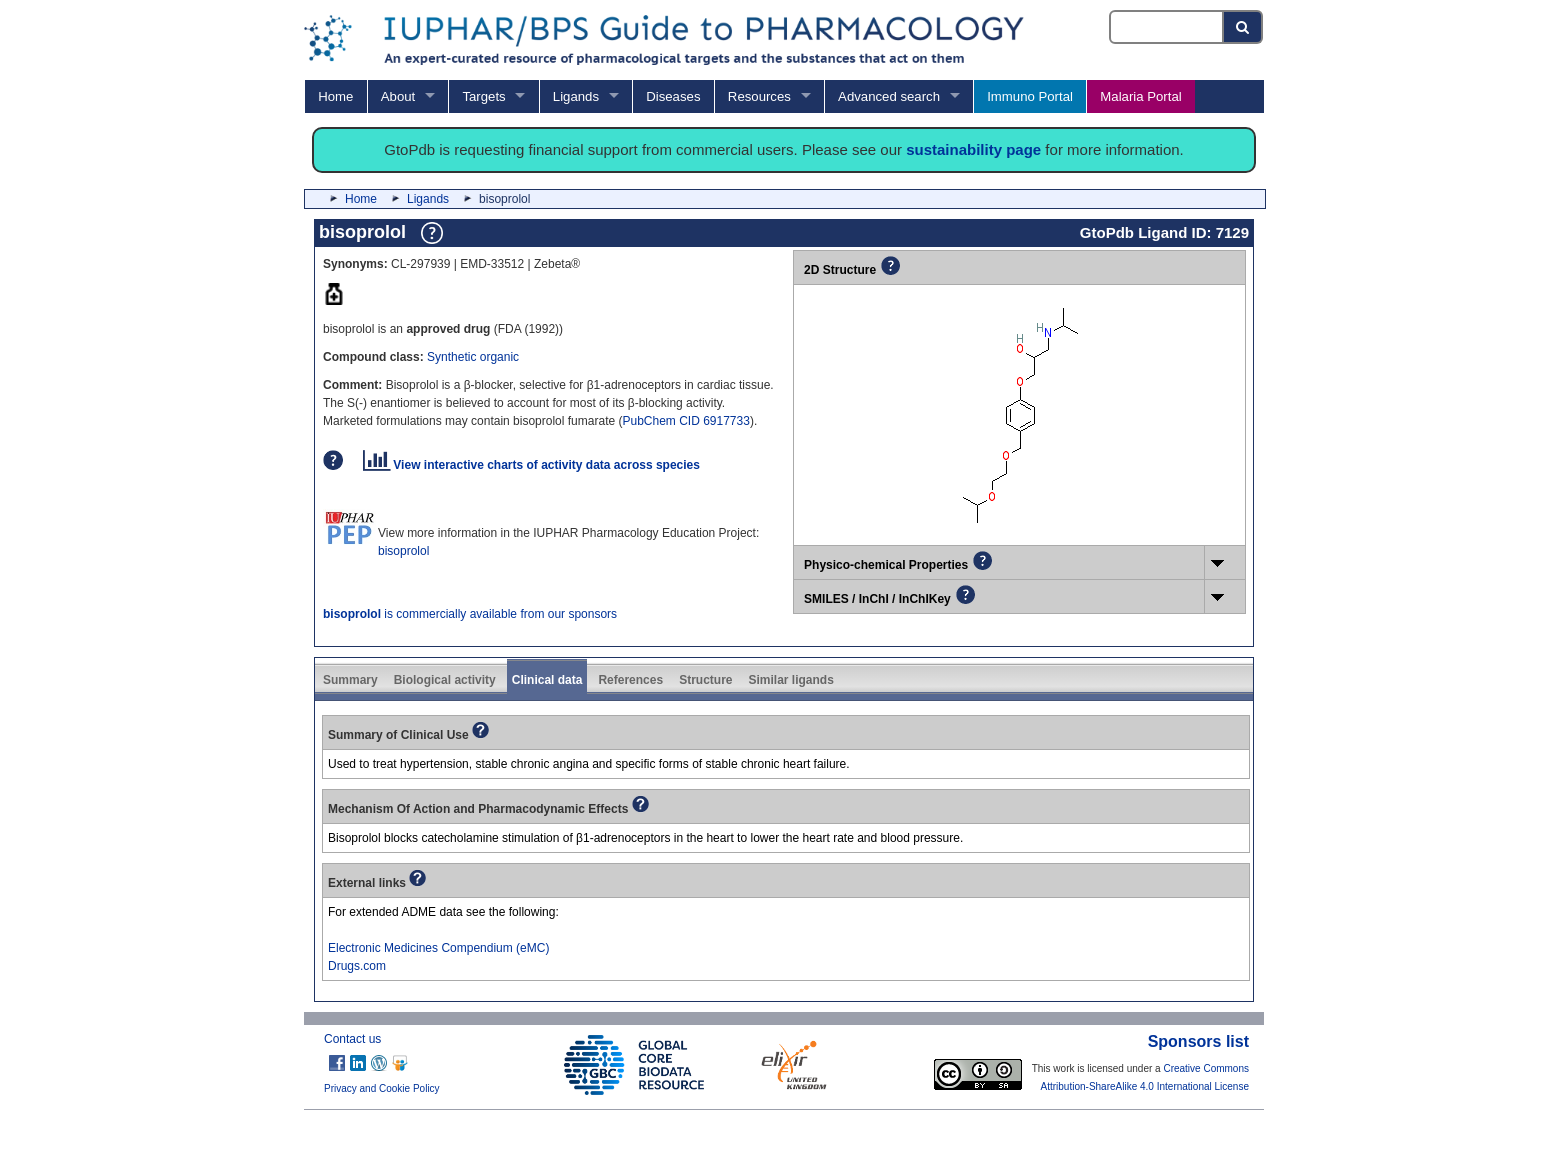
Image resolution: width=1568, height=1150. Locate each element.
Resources (759, 96)
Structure (705, 680)
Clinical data (547, 680)
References (630, 680)
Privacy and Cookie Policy (382, 1088)
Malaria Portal (1140, 96)
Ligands (576, 96)
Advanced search (889, 96)
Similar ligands (790, 680)
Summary (350, 680)
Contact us (352, 1039)
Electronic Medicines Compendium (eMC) (438, 948)
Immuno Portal (1030, 96)
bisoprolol (403, 551)
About (398, 96)
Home (335, 96)
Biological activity (445, 680)
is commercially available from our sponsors (470, 614)
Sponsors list (1198, 1041)
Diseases (673, 96)
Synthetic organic (473, 357)
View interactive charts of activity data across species (531, 465)
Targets (483, 96)
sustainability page (973, 149)
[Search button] (1243, 27)
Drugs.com (357, 966)
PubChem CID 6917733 (685, 421)
